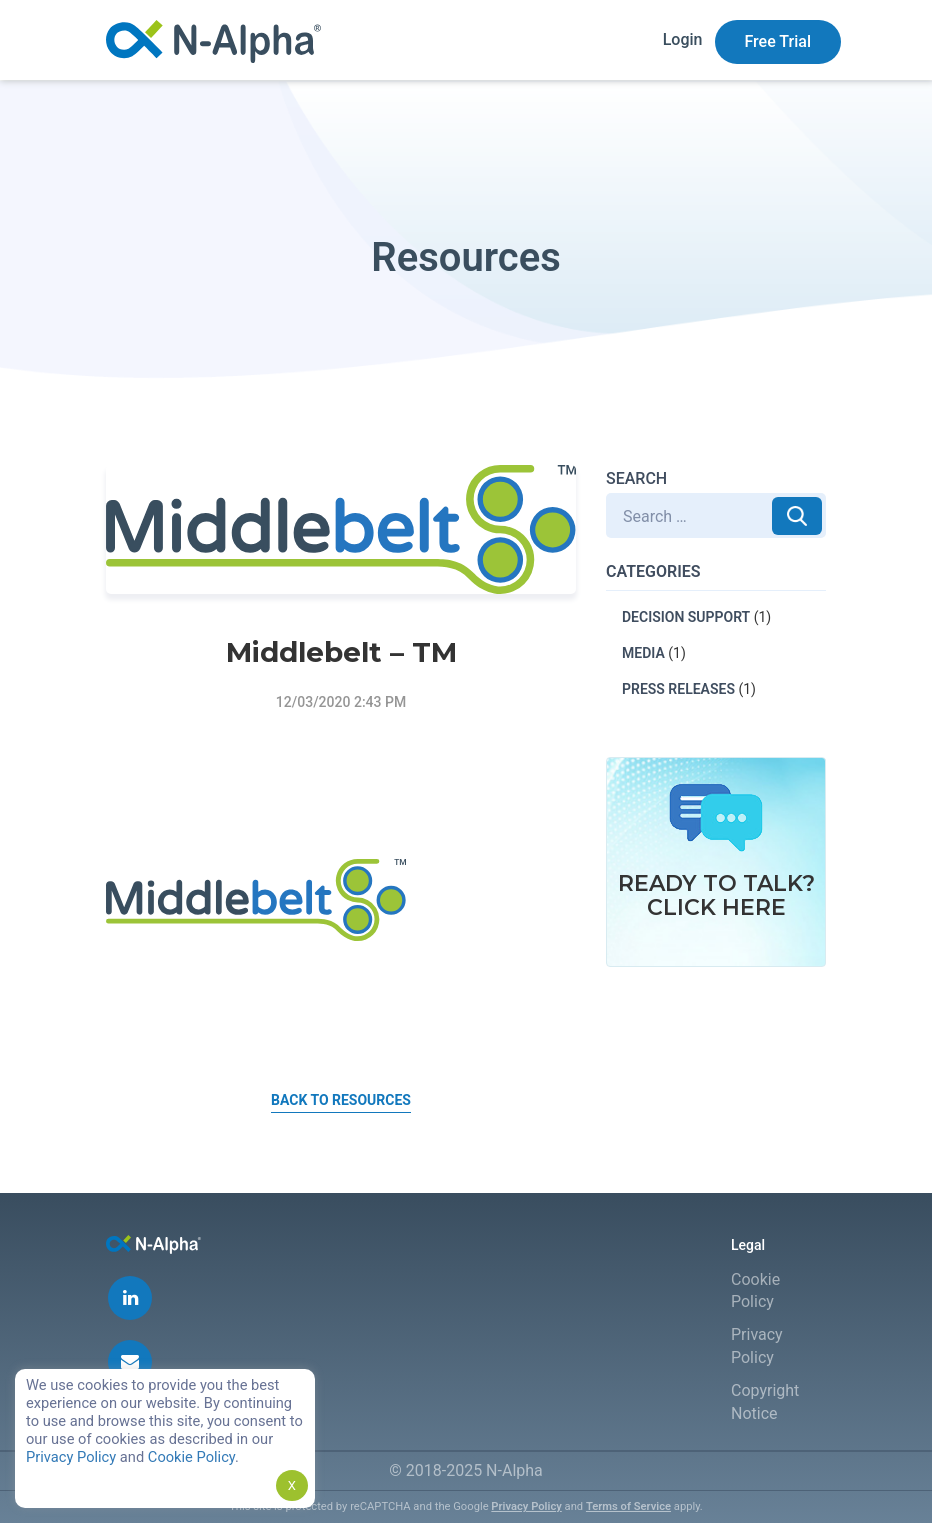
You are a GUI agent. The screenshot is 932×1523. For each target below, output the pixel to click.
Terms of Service (628, 1506)
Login (683, 39)
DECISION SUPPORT (686, 617)
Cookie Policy (191, 1457)
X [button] (292, 1485)
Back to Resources (341, 1100)
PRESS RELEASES (678, 689)
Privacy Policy (526, 1506)
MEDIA (643, 653)
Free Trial (778, 41)
